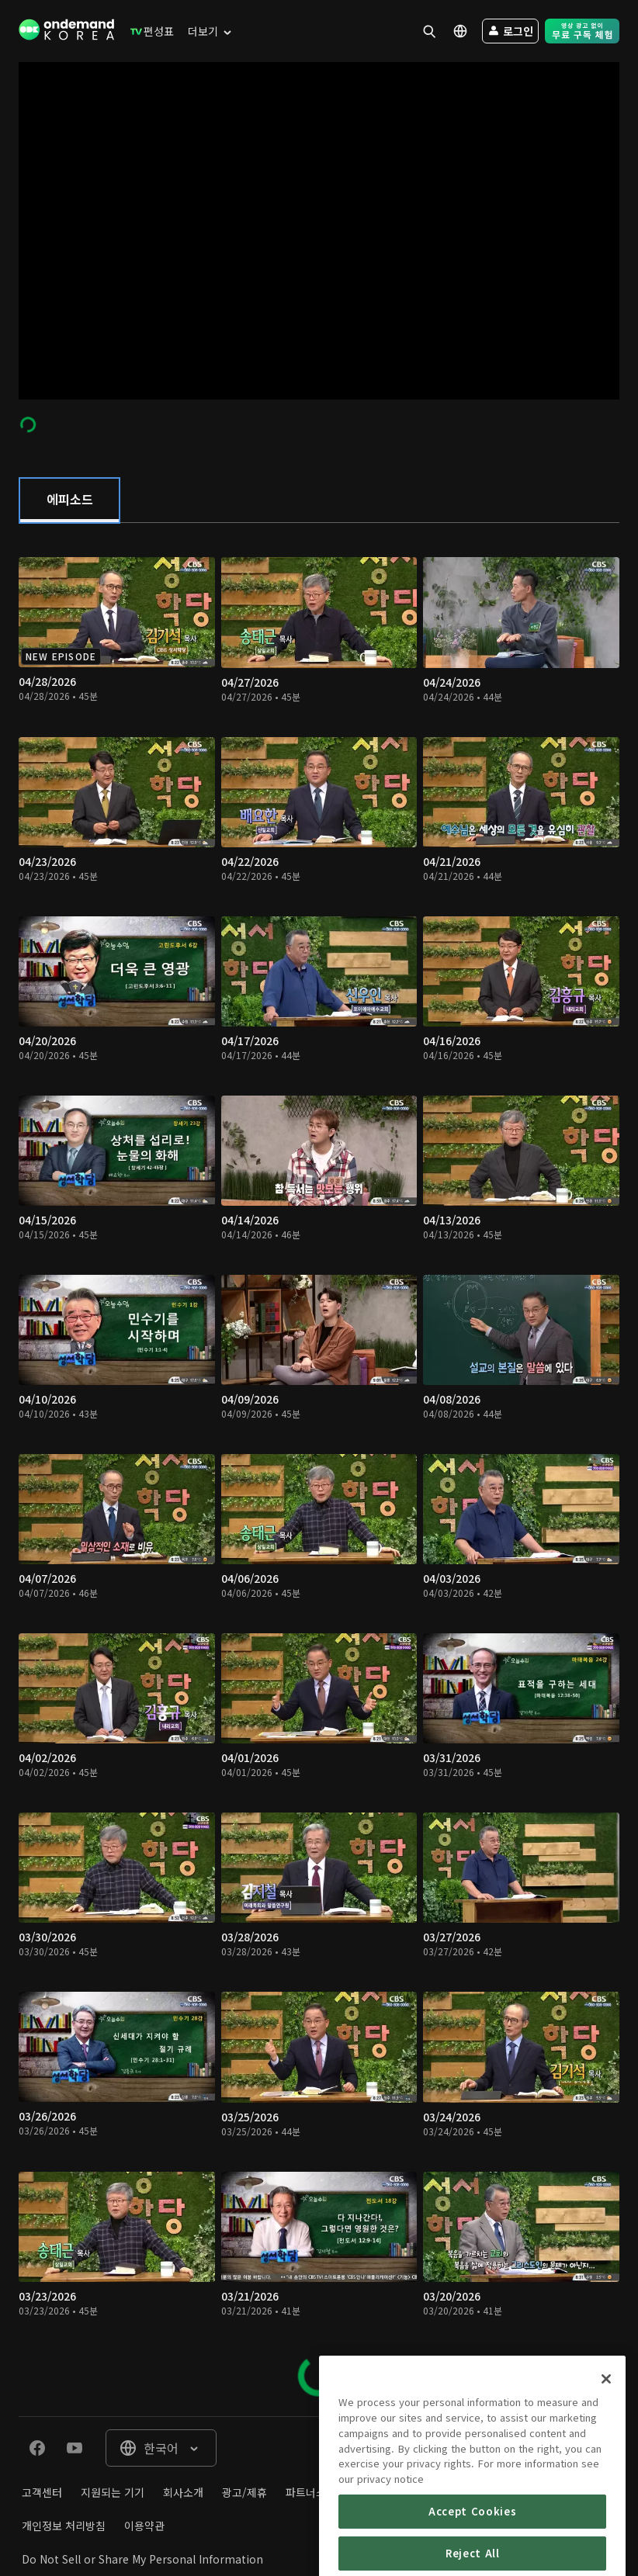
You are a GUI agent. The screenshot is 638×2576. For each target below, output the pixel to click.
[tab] (69, 500)
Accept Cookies (472, 2543)
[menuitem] (148, 31)
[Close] (606, 2412)
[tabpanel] (319, 1469)
